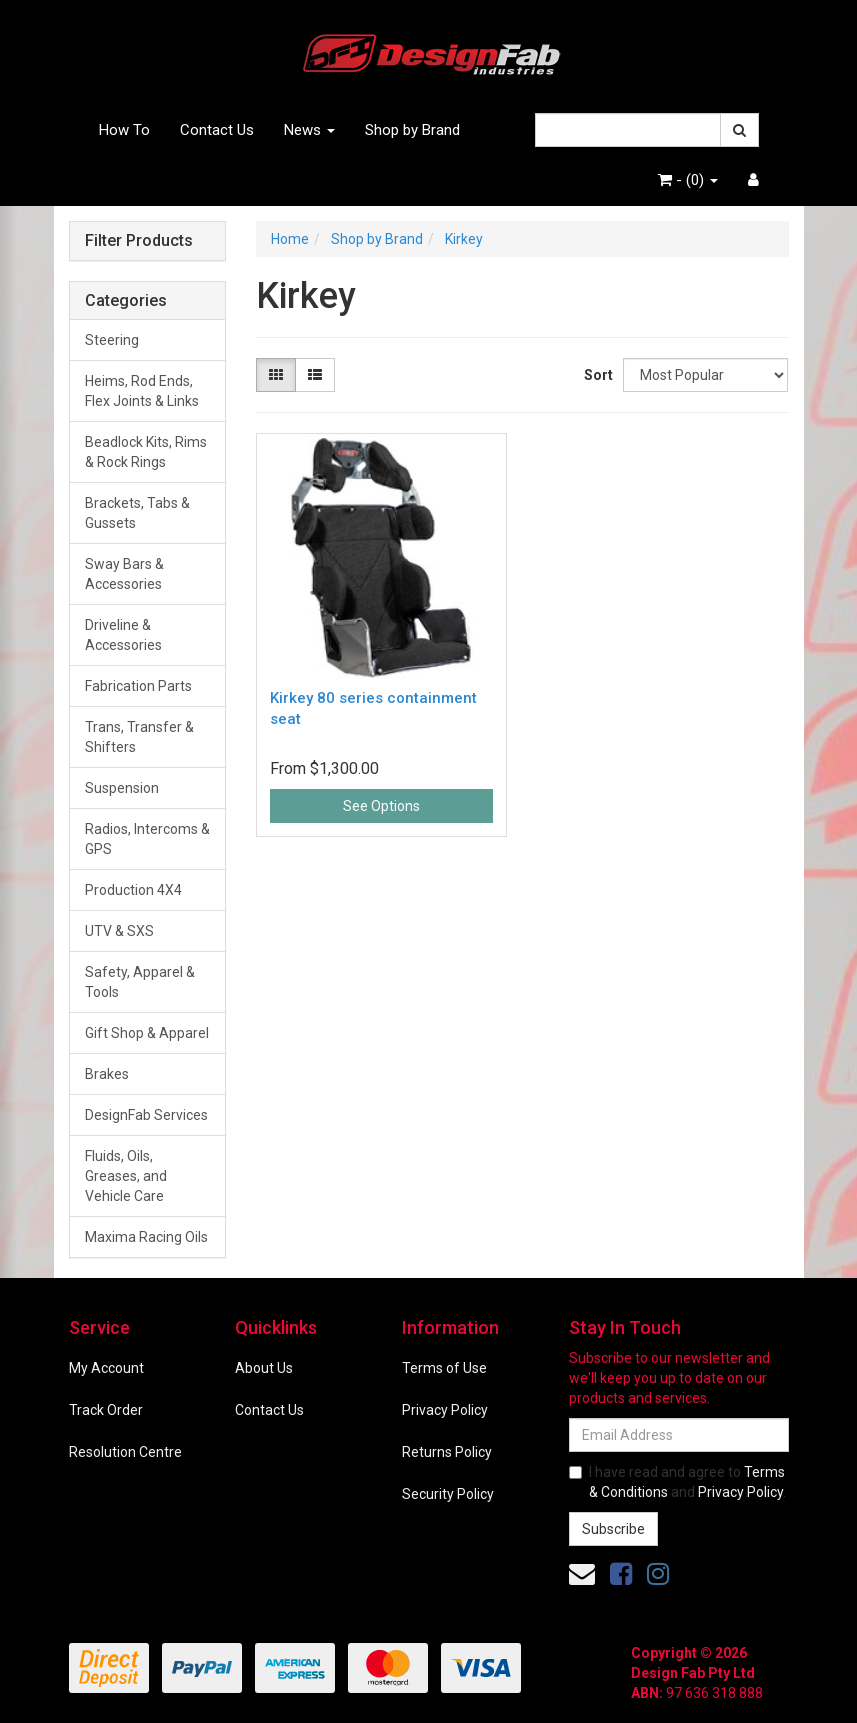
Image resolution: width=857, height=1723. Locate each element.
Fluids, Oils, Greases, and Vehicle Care (126, 1176)
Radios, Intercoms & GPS (147, 839)
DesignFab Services (146, 1115)
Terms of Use (444, 1368)
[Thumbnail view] (276, 375)
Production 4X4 (133, 890)
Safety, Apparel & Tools (140, 982)
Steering (112, 340)
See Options (381, 806)
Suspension (122, 788)
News (309, 130)
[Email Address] (679, 1435)
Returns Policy (447, 1452)
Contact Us (217, 130)
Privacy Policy (445, 1410)
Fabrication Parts (138, 686)
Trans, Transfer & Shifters (139, 737)
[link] (621, 1574)
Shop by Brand (412, 130)
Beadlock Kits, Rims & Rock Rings (146, 452)
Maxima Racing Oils (146, 1237)
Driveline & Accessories (123, 635)
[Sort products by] (705, 375)
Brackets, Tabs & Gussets (137, 513)
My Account (106, 1368)
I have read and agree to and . (677, 1482)
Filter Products (139, 241)
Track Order (106, 1410)
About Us (264, 1368)
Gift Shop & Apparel (147, 1033)
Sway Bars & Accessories (124, 574)
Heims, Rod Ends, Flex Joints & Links (142, 391)
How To (124, 130)
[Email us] (582, 1574)
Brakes (107, 1074)
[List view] (315, 375)
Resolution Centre (125, 1452)
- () (688, 180)
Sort (596, 375)
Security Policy (448, 1494)
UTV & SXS (119, 931)
